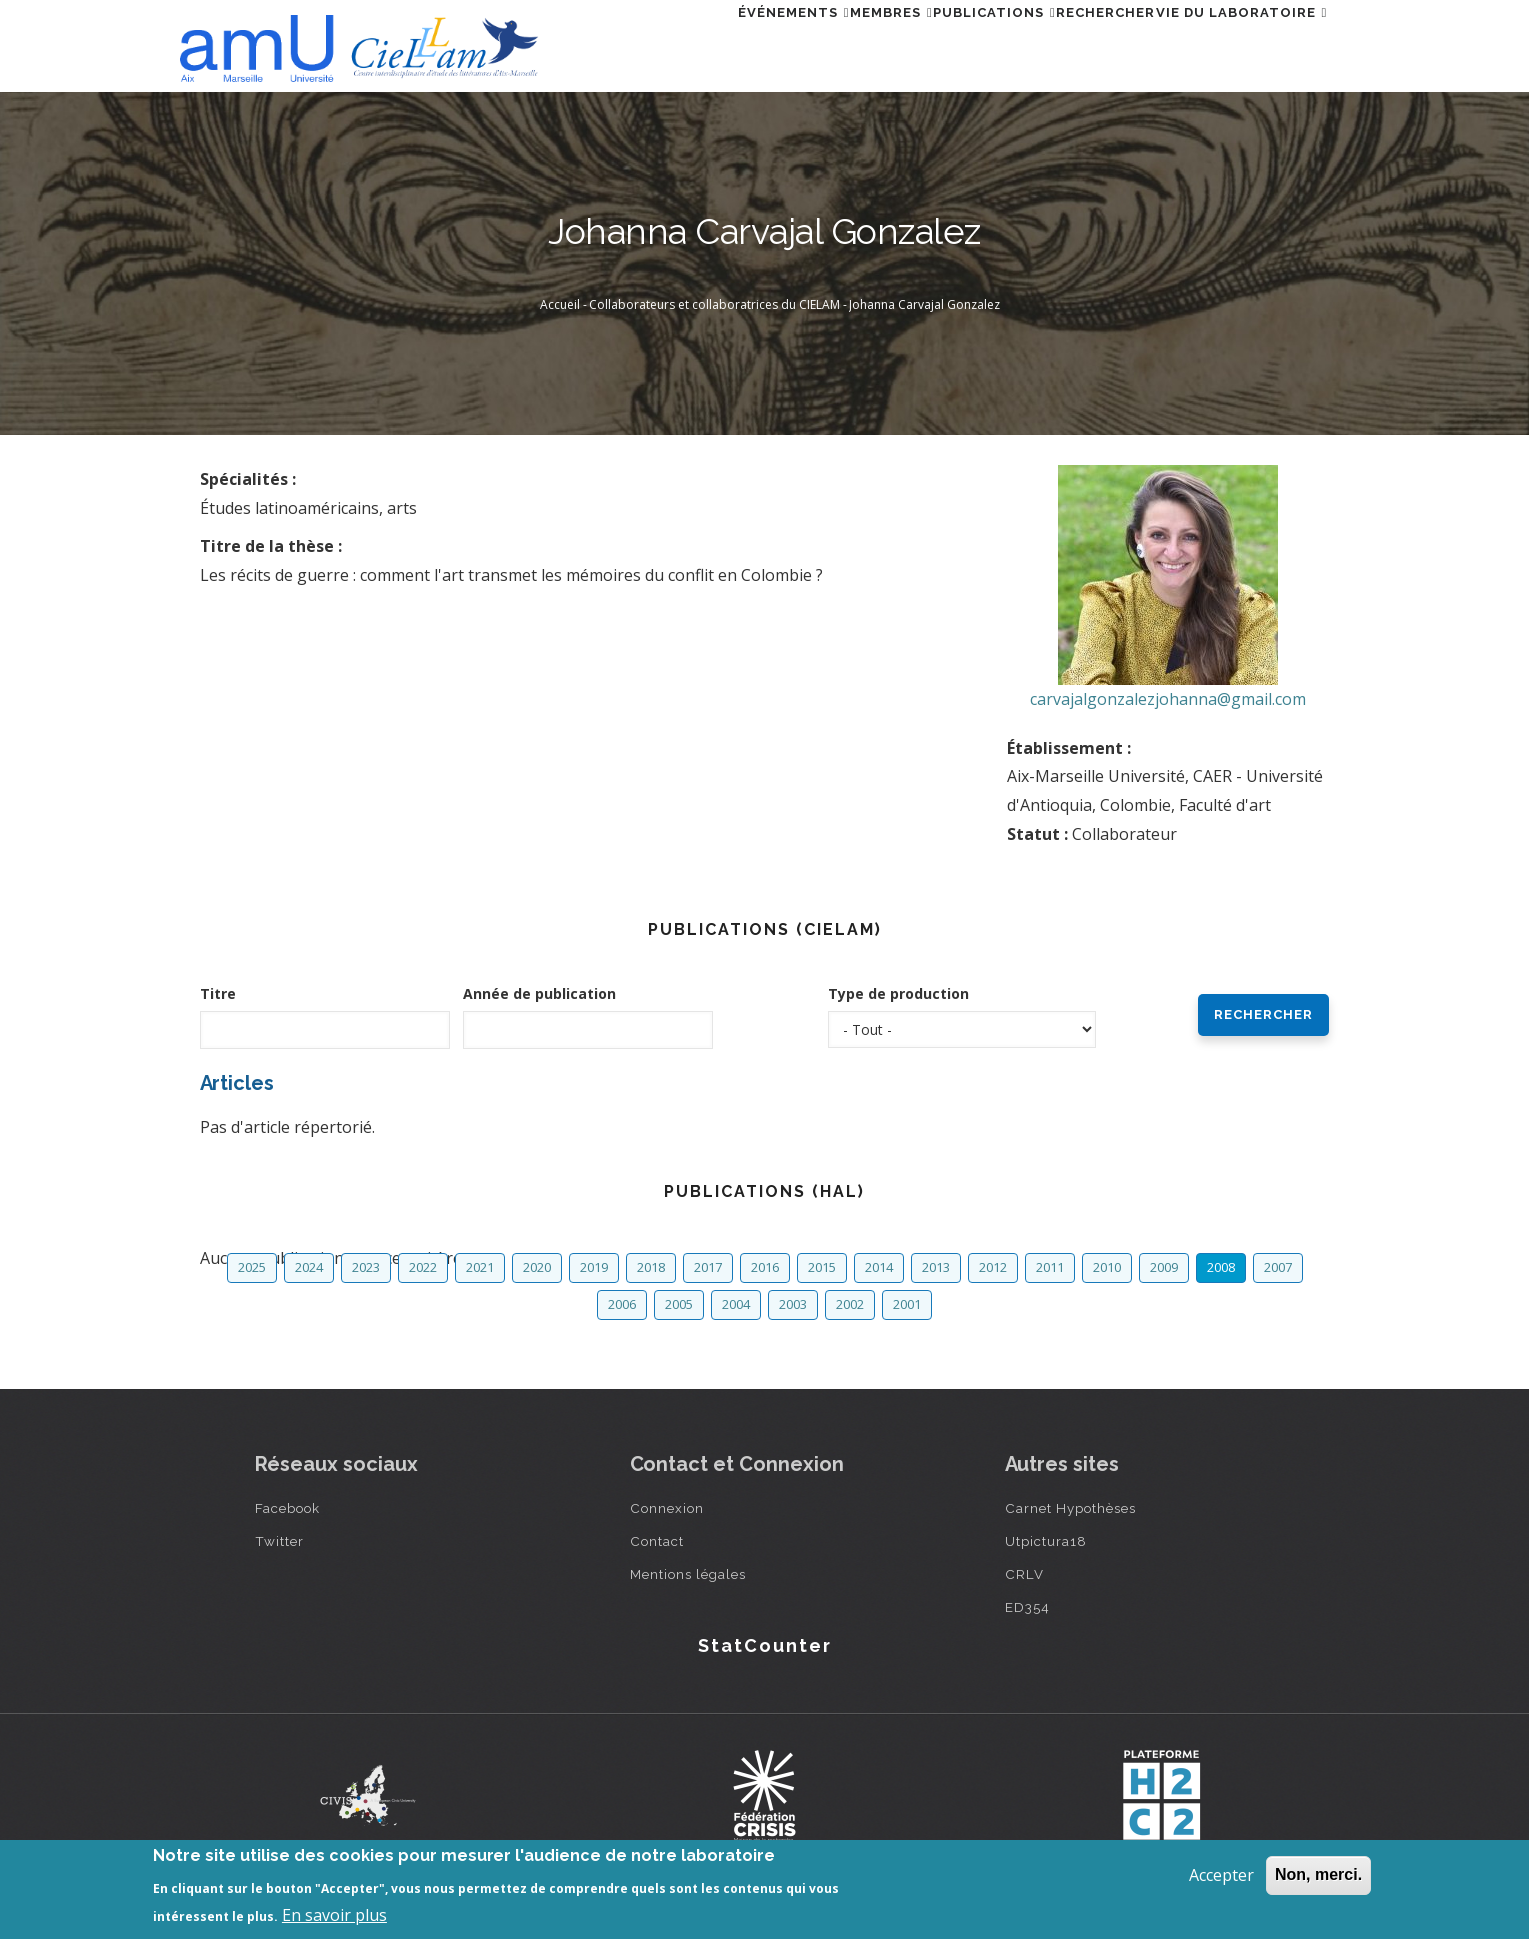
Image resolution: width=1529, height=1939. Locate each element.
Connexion (667, 1508)
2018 (651, 1267)
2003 (793, 1304)
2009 (1164, 1267)
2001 (907, 1304)
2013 (936, 1267)
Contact (657, 1541)
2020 (537, 1267)
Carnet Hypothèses (1070, 1508)
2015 (822, 1267)
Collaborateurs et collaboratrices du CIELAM (714, 304)
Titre (218, 993)
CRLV (1024, 1574)
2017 (708, 1267)
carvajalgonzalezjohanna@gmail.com (1168, 699)
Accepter (1221, 1875)
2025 (252, 1267)
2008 (1221, 1267)
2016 (765, 1267)
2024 (309, 1267)
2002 (850, 1304)
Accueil (560, 304)
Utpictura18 (1046, 1541)
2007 (1278, 1267)
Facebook (287, 1508)
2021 (480, 1267)
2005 (679, 1304)
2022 (423, 1267)
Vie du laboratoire (1230, 43)
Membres (808, 43)
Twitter (279, 1541)
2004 (736, 1304)
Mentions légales (688, 1574)
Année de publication (539, 993)
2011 (1050, 1267)
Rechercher (1070, 43)
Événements (687, 43)
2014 (879, 1267)
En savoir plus (334, 1915)
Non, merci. (1318, 1874)
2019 (594, 1267)
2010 (1107, 1267)
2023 (366, 1267)
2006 (622, 1304)
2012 (993, 1267)
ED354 (1027, 1607)
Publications (935, 43)
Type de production (898, 993)
